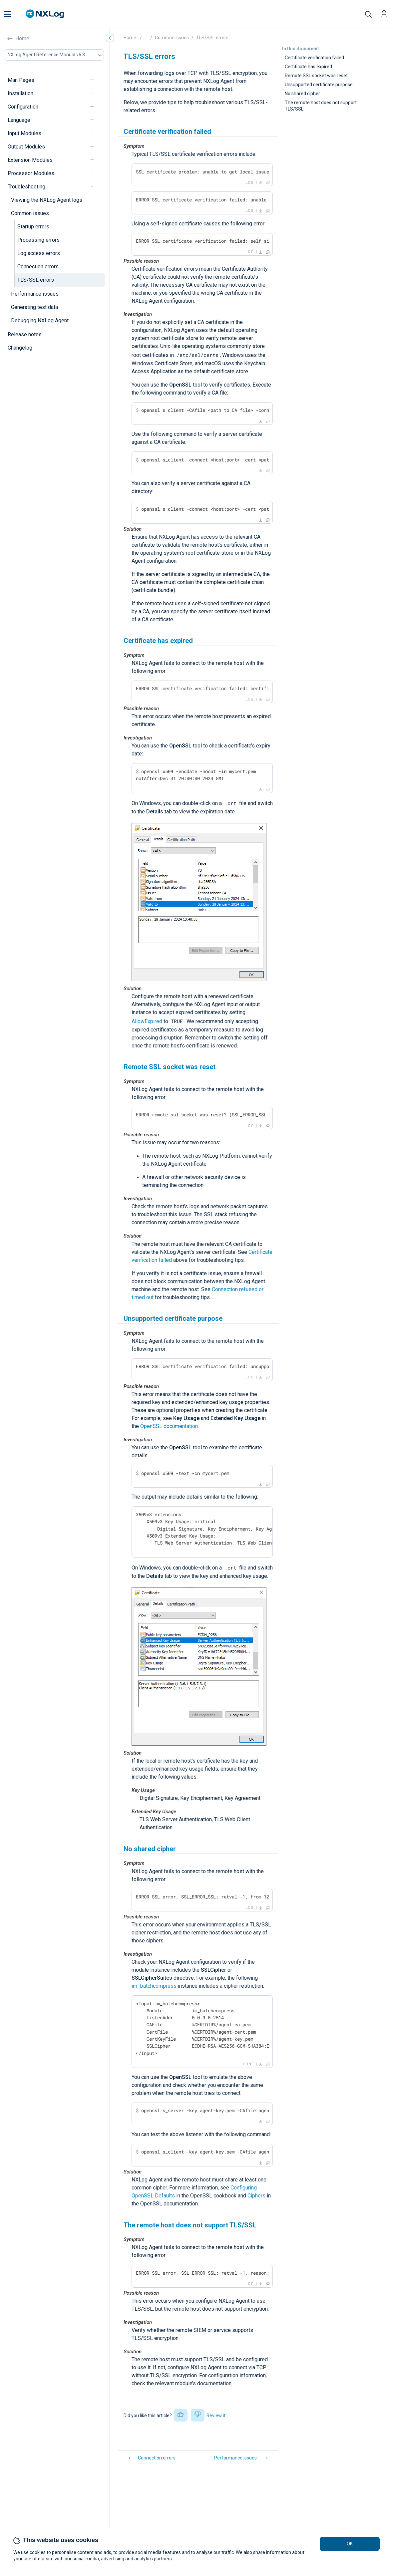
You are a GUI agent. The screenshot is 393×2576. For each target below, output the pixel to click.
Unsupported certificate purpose (319, 84)
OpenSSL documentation (169, 1426)
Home (22, 38)
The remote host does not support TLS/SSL (321, 106)
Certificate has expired (308, 66)
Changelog (20, 348)
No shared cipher (302, 93)
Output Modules (26, 146)
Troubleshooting (26, 186)
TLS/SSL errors (35, 280)
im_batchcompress (154, 1986)
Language (19, 120)
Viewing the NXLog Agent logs (46, 200)
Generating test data (34, 307)
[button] (14, 14)
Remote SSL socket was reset (316, 75)
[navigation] (95, 80)
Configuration (23, 107)
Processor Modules (31, 173)
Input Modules (24, 133)
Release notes (25, 334)
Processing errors (38, 240)
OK (350, 2543)
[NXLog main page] (45, 14)
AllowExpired (147, 1021)
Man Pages (21, 80)
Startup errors (33, 226)
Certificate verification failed (314, 57)
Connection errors (38, 266)
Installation (20, 93)
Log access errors (38, 253)
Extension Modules (30, 160)
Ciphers (256, 2195)
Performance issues (35, 294)
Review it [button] (215, 2415)
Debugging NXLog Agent (40, 320)
